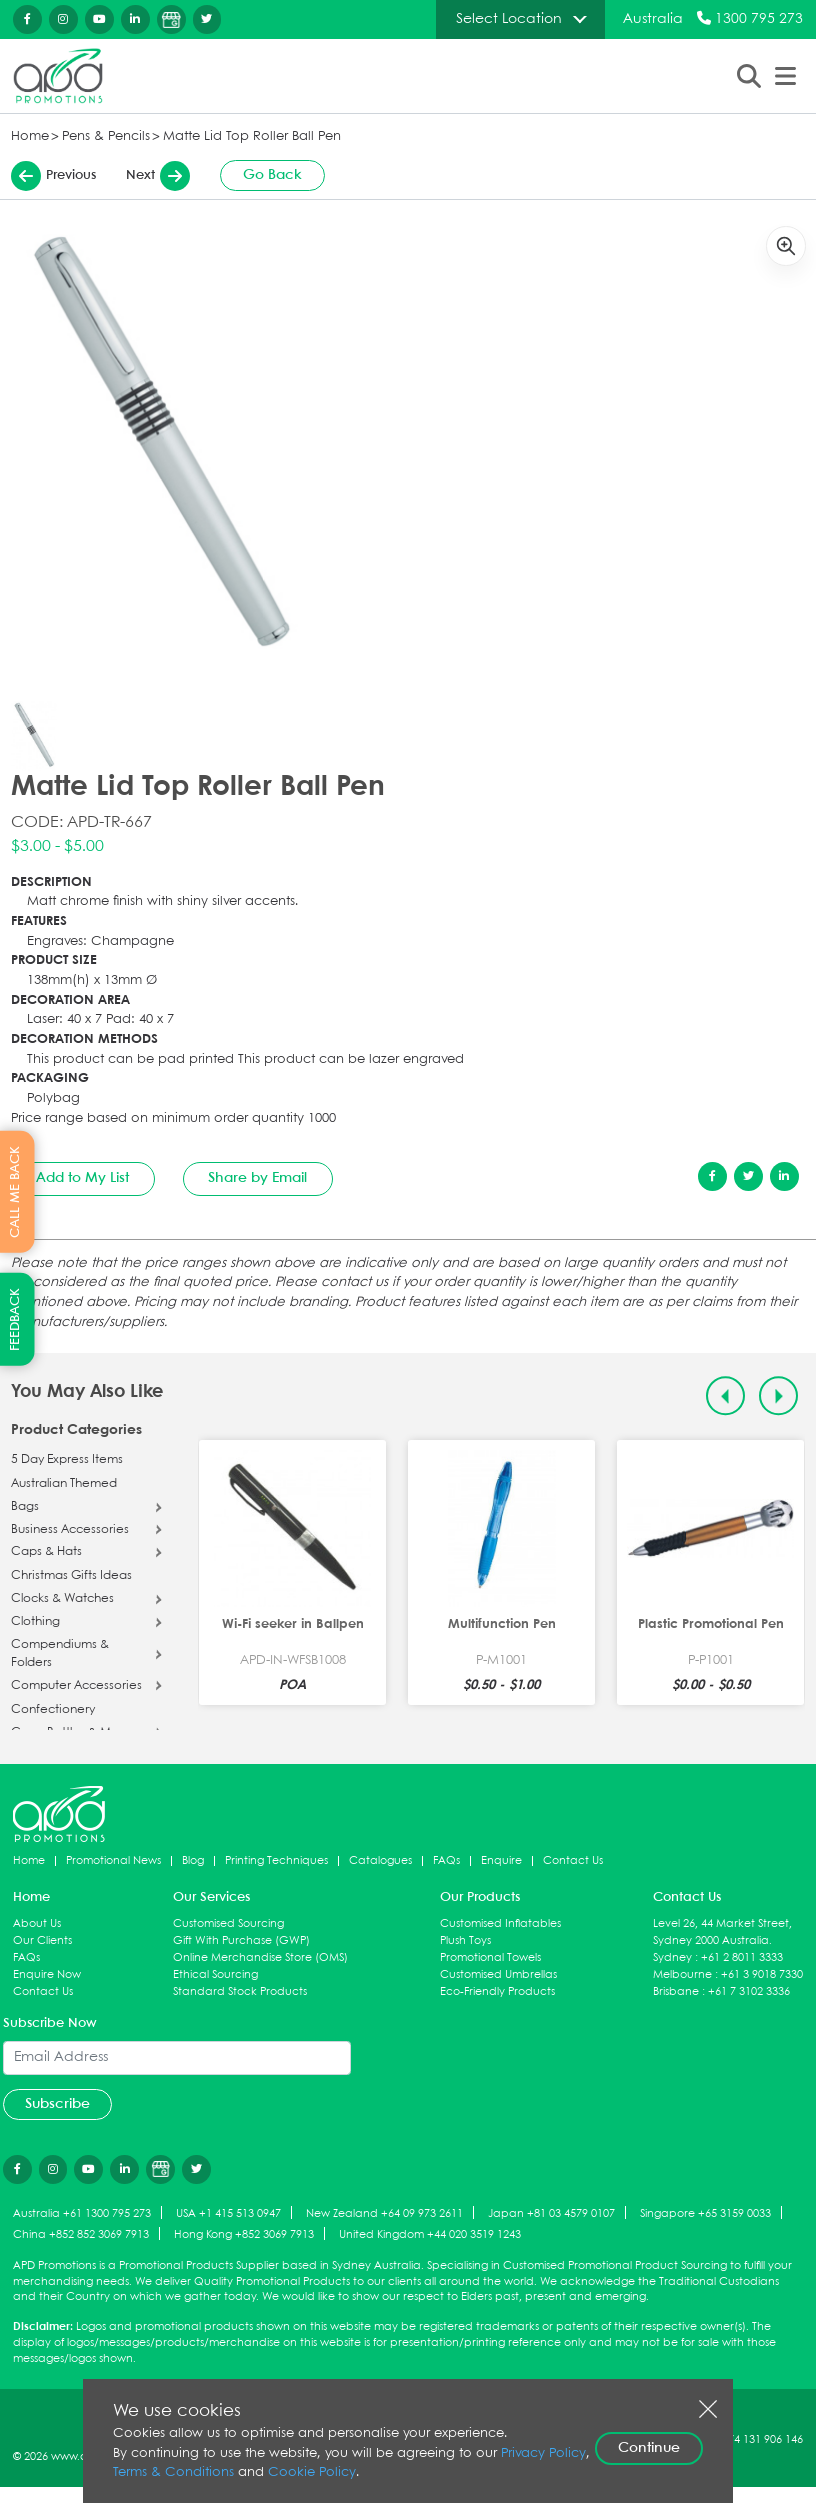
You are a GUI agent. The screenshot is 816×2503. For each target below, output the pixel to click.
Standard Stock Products (240, 1991)
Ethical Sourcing (215, 1974)
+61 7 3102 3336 (749, 1991)
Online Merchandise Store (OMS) (260, 1957)
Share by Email (257, 1178)
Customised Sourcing (228, 1923)
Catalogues (380, 1860)
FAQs (446, 1860)
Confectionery (53, 1710)
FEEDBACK (15, 1319)
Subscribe (57, 2104)
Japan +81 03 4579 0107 (551, 2213)
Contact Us (573, 1860)
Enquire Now (47, 1974)
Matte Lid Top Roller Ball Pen (252, 136)
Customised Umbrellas (498, 1974)
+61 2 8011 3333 (742, 1957)
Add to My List (82, 1178)
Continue (649, 2448)
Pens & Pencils (106, 136)
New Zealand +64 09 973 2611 (384, 2213)
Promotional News (113, 1860)
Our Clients (42, 1940)
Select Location (509, 19)
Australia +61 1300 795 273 (82, 2213)
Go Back (272, 175)
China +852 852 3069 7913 (81, 2234)
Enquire (501, 1860)
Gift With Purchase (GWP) (241, 1940)
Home (30, 136)
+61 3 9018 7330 (762, 1974)
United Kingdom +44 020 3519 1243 (430, 2234)
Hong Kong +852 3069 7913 (244, 2234)
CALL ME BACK (15, 1191)
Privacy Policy (543, 2453)
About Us (37, 1923)
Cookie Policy (312, 2472)
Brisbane (676, 1991)
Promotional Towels (490, 1957)
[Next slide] (778, 1395)
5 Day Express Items (67, 1460)
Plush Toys (465, 1940)
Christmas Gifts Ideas (71, 1576)
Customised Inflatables (500, 1923)
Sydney (672, 1957)
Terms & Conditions (173, 2472)
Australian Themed (64, 1484)
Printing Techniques (276, 1860)
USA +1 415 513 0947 (228, 2213)
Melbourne (682, 1974)
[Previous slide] (725, 1395)
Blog (193, 1860)
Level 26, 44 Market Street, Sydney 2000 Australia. (722, 1932)
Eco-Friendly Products (497, 1991)
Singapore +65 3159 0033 (705, 2213)
